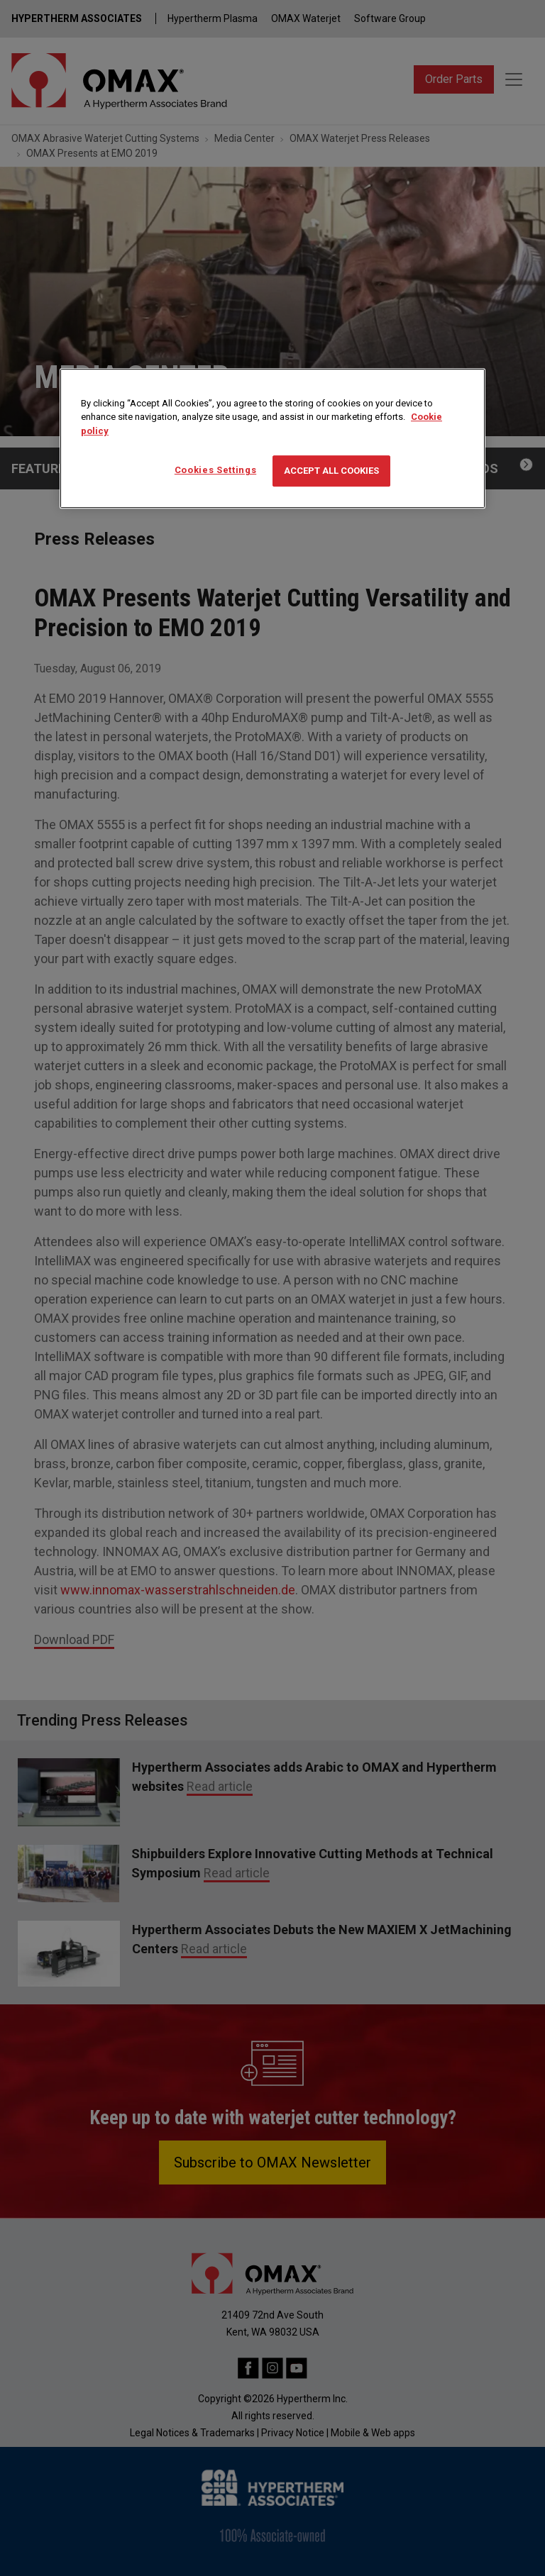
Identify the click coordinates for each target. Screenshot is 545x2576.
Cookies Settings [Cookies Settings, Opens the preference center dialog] (215, 470)
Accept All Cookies (331, 470)
